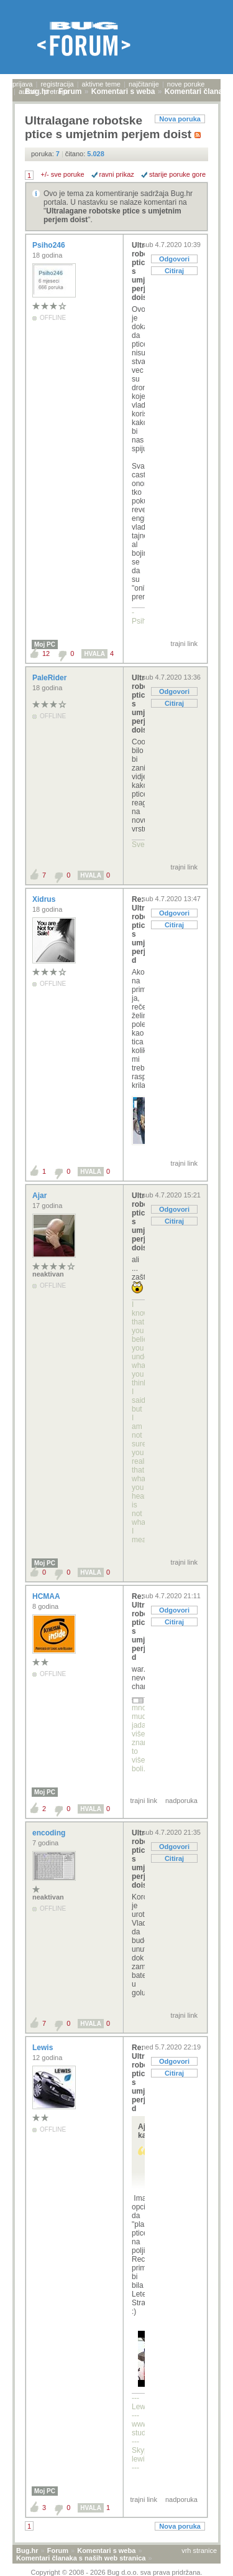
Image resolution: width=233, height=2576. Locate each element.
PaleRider (50, 677)
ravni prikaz (116, 174)
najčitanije (144, 84)
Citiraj (174, 270)
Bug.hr (27, 2550)
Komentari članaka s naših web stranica (80, 2558)
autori (27, 91)
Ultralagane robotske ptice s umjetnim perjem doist (138, 271)
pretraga (56, 91)
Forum (57, 2550)
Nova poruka (180, 119)
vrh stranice (199, 2550)
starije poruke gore (177, 174)
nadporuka (181, 1800)
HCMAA (47, 1596)
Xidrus (45, 899)
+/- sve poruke (63, 174)
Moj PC (44, 644)
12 (46, 653)
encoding (50, 1833)
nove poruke (186, 84)
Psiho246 (49, 245)
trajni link (184, 643)
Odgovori (174, 259)
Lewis (43, 2047)
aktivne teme (101, 84)
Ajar (40, 1195)
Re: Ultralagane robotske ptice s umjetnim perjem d (138, 930)
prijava (22, 84)
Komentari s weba (106, 2550)
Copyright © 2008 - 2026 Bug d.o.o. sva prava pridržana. (117, 2572)
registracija (56, 84)
